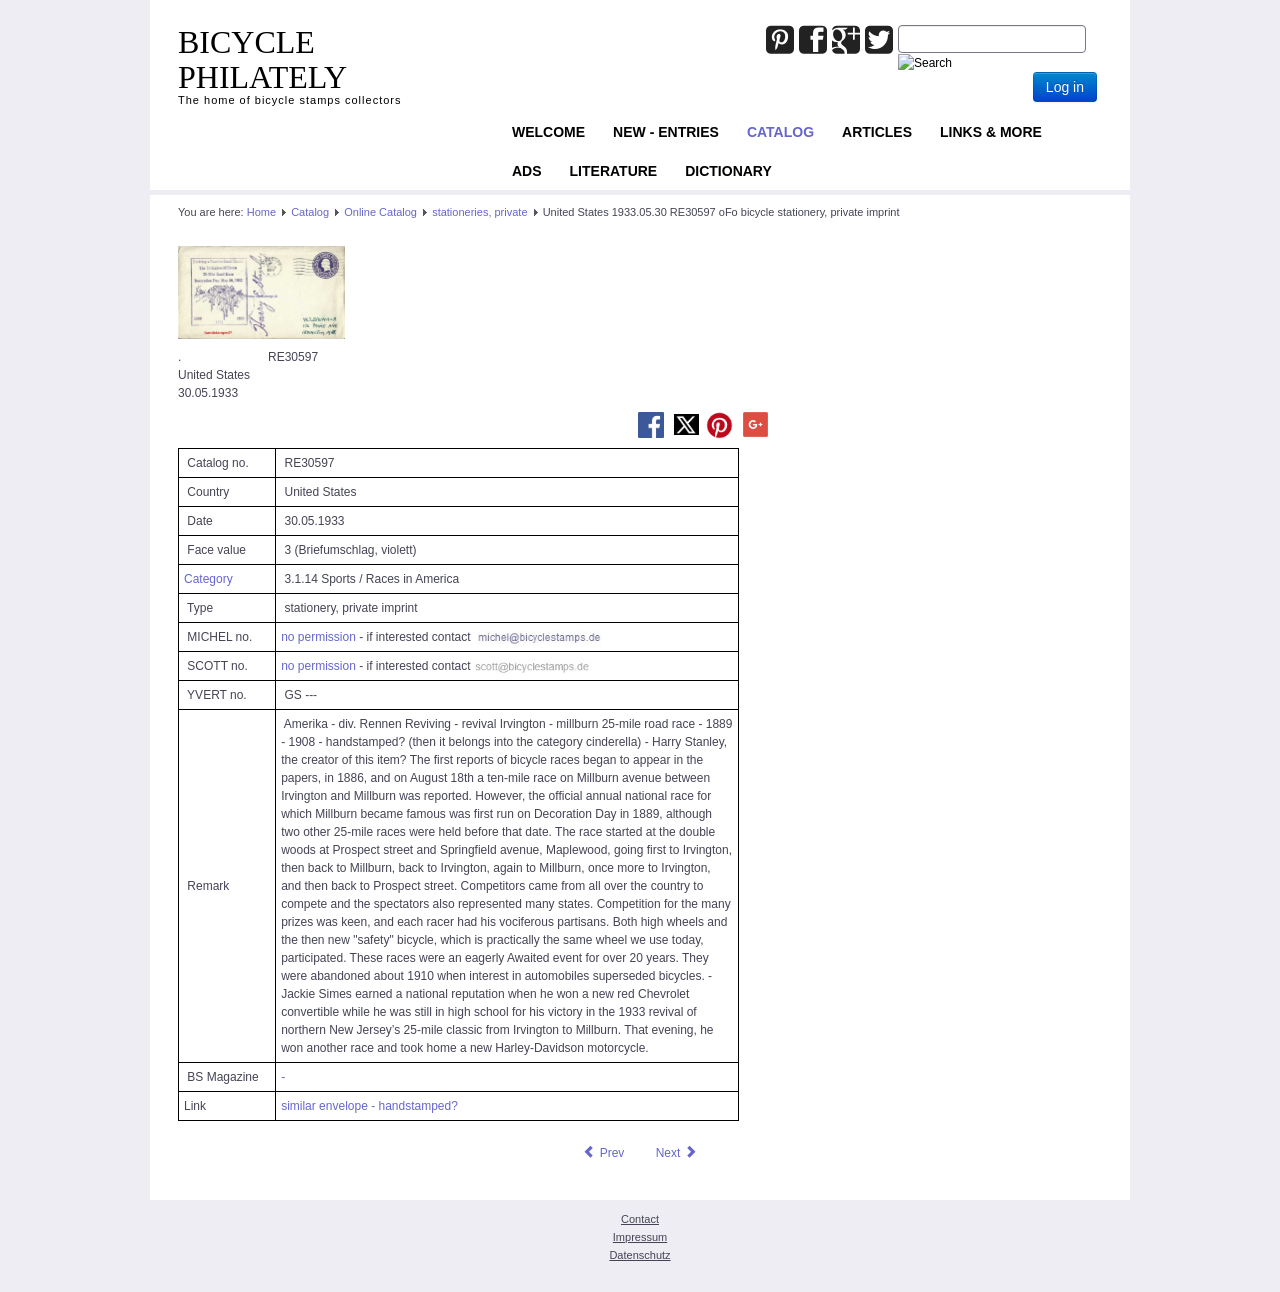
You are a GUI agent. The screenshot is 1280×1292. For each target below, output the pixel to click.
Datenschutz (639, 1255)
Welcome (548, 132)
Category (208, 579)
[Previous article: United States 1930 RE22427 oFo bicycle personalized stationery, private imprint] (603, 1153)
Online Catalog (380, 212)
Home (261, 212)
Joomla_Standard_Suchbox (898, 25)
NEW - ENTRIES (666, 132)
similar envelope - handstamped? (369, 1106)
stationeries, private (479, 212)
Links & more (991, 132)
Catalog (780, 132)
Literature (614, 171)
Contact (640, 1219)
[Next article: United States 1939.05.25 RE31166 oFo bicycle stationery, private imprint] (677, 1153)
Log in (1065, 87)
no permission (318, 637)
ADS (527, 171)
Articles (877, 132)
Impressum (640, 1237)
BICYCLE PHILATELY (262, 59)
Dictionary (728, 171)
